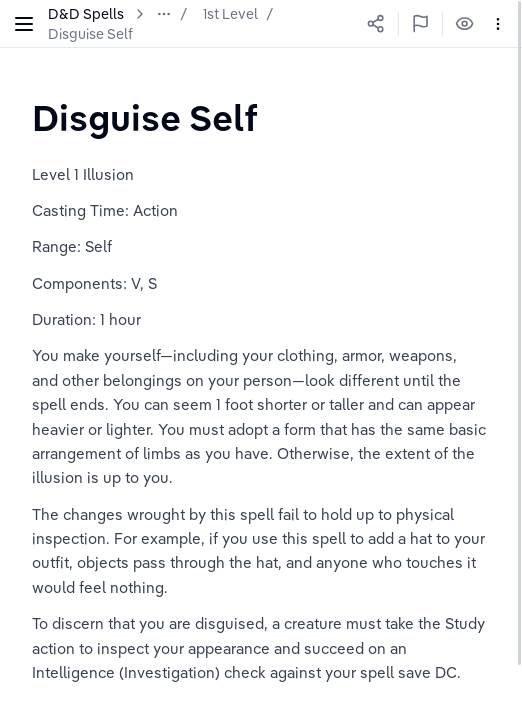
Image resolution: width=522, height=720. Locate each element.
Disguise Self (90, 34)
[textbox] (145, 117)
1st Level (230, 14)
